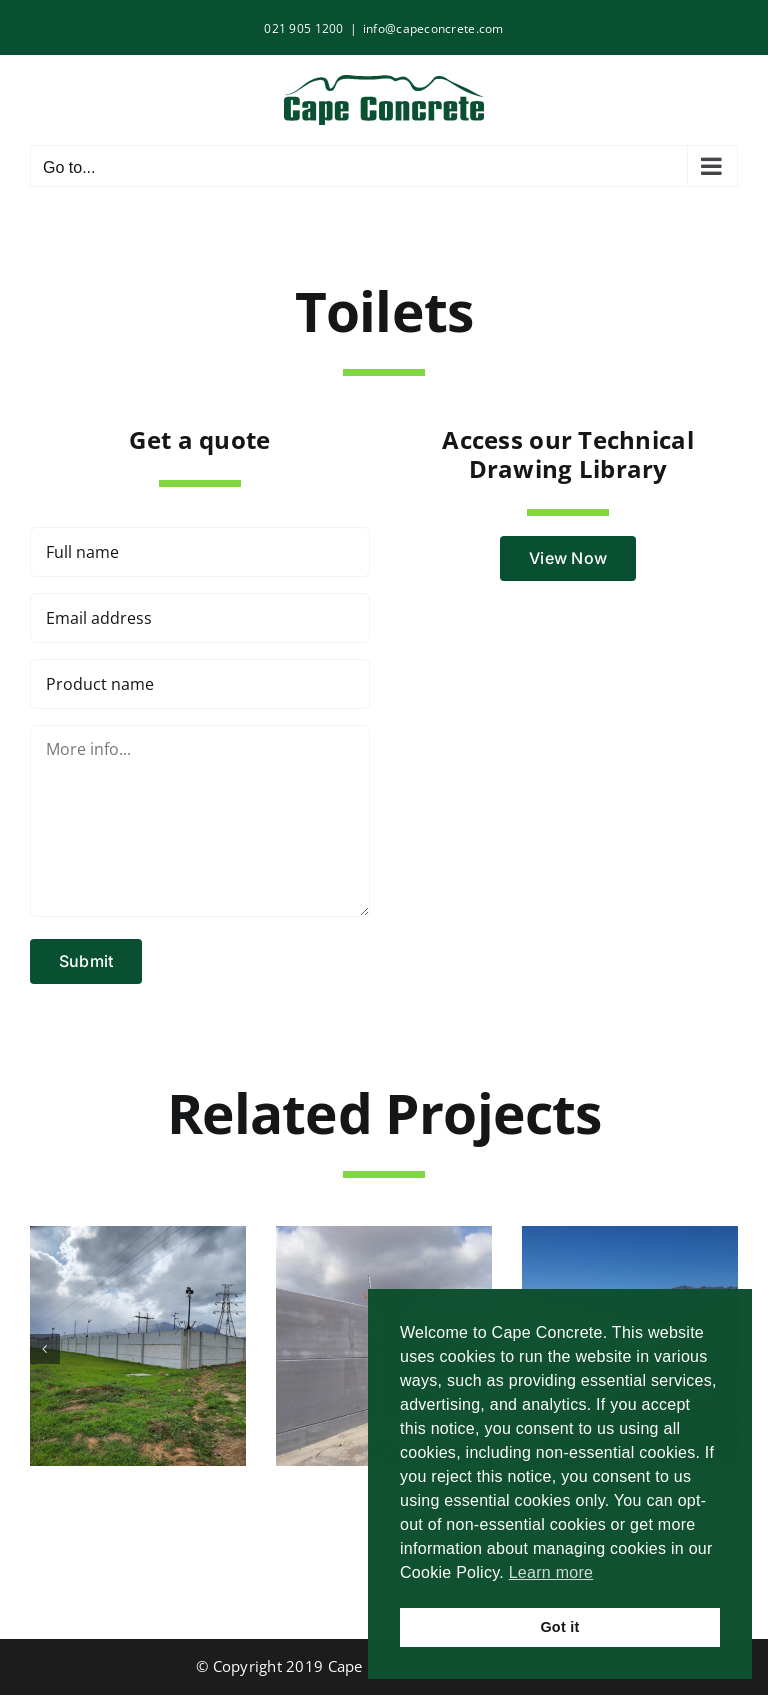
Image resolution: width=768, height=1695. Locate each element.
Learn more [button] (551, 1572)
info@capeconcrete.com (433, 28)
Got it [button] (559, 1627)
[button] (45, 1349)
